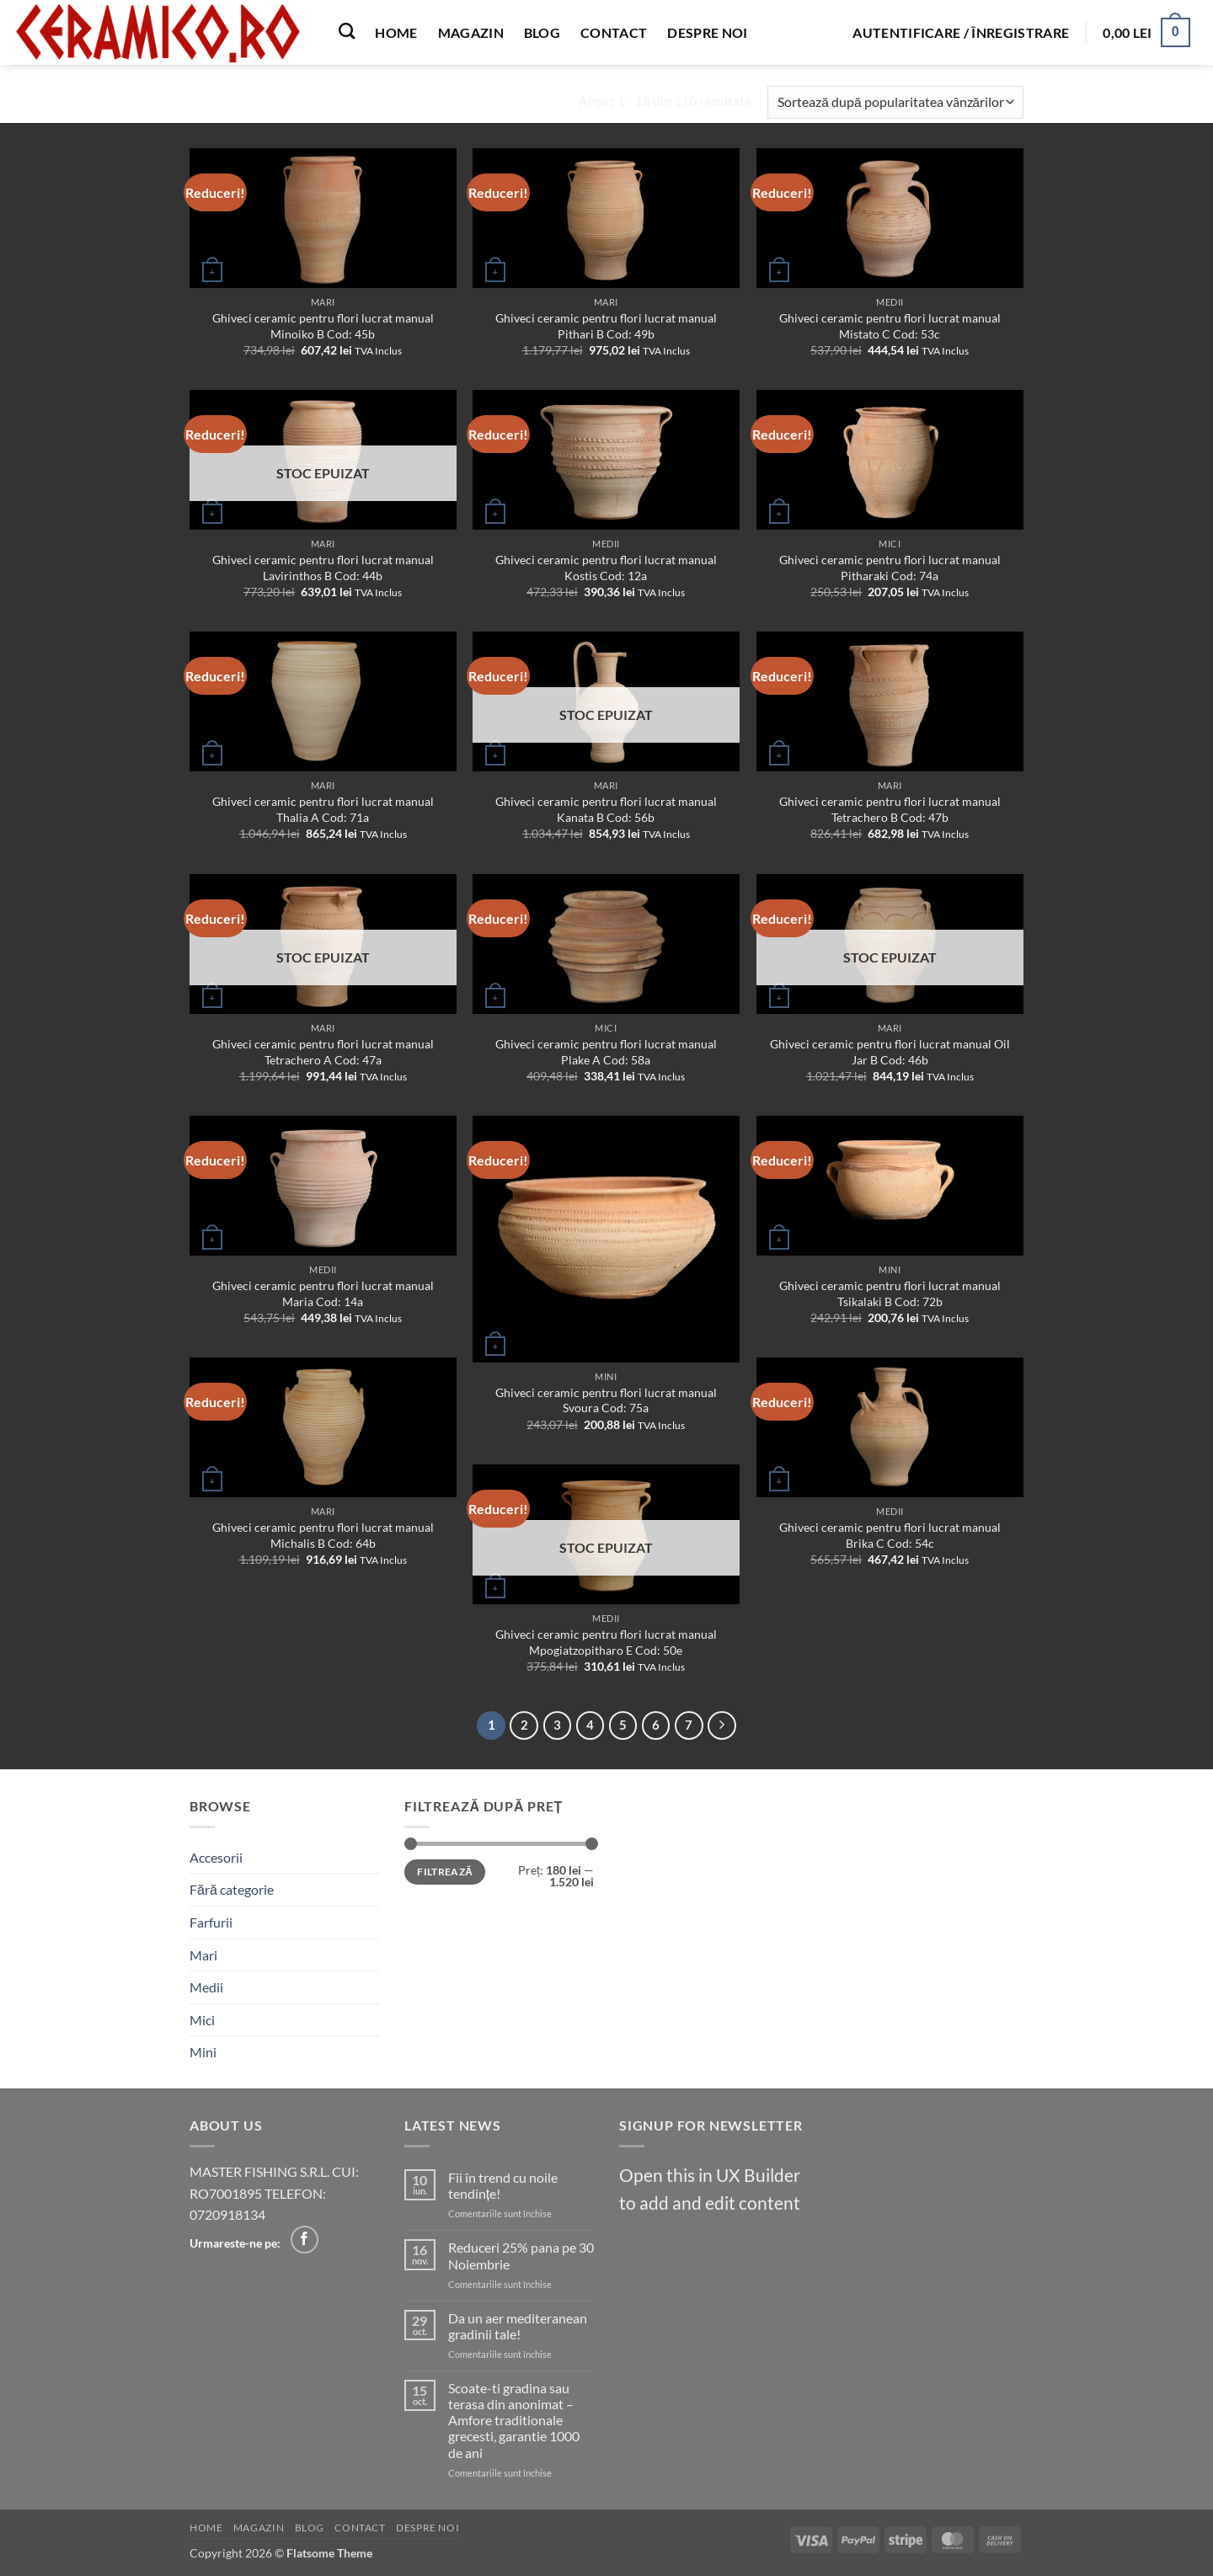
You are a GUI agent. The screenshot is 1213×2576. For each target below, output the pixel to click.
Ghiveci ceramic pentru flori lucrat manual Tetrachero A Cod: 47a (323, 1052)
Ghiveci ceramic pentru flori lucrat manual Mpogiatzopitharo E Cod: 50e (606, 1642)
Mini (203, 2052)
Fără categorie (232, 1889)
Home (396, 32)
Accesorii (216, 1857)
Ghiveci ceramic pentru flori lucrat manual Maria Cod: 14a (323, 1293)
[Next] (722, 1725)
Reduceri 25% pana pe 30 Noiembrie (521, 2255)
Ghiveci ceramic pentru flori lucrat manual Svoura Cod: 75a (606, 1400)
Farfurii (211, 1922)
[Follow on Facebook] (304, 2239)
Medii (206, 1987)
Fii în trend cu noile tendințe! (503, 2185)
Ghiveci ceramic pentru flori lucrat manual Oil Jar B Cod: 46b (890, 1052)
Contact (613, 32)
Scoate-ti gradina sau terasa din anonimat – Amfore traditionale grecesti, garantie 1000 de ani (514, 2420)
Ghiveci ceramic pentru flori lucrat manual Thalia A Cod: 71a (323, 809)
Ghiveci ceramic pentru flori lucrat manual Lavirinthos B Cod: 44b (323, 567)
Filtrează (445, 1871)
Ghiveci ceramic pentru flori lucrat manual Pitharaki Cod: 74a (890, 567)
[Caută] (347, 30)
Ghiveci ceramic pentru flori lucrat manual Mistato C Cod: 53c (890, 326)
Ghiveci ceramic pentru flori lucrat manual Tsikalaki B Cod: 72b (890, 1293)
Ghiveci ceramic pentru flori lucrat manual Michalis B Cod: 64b (323, 1535)
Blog (542, 32)
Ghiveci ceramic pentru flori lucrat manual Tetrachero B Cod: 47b (890, 809)
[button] (960, 33)
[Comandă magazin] (895, 102)
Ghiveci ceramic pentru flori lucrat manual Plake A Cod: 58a (606, 1052)
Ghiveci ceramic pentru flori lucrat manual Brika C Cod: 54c (890, 1535)
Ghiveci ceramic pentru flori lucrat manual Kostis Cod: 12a (606, 567)
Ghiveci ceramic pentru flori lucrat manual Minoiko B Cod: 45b (323, 326)
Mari (203, 1955)
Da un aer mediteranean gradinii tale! (517, 2326)
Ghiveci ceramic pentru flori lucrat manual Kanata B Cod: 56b (606, 809)
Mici (202, 2020)
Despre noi (707, 32)
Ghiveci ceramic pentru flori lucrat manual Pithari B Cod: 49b (606, 326)
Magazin (471, 32)
